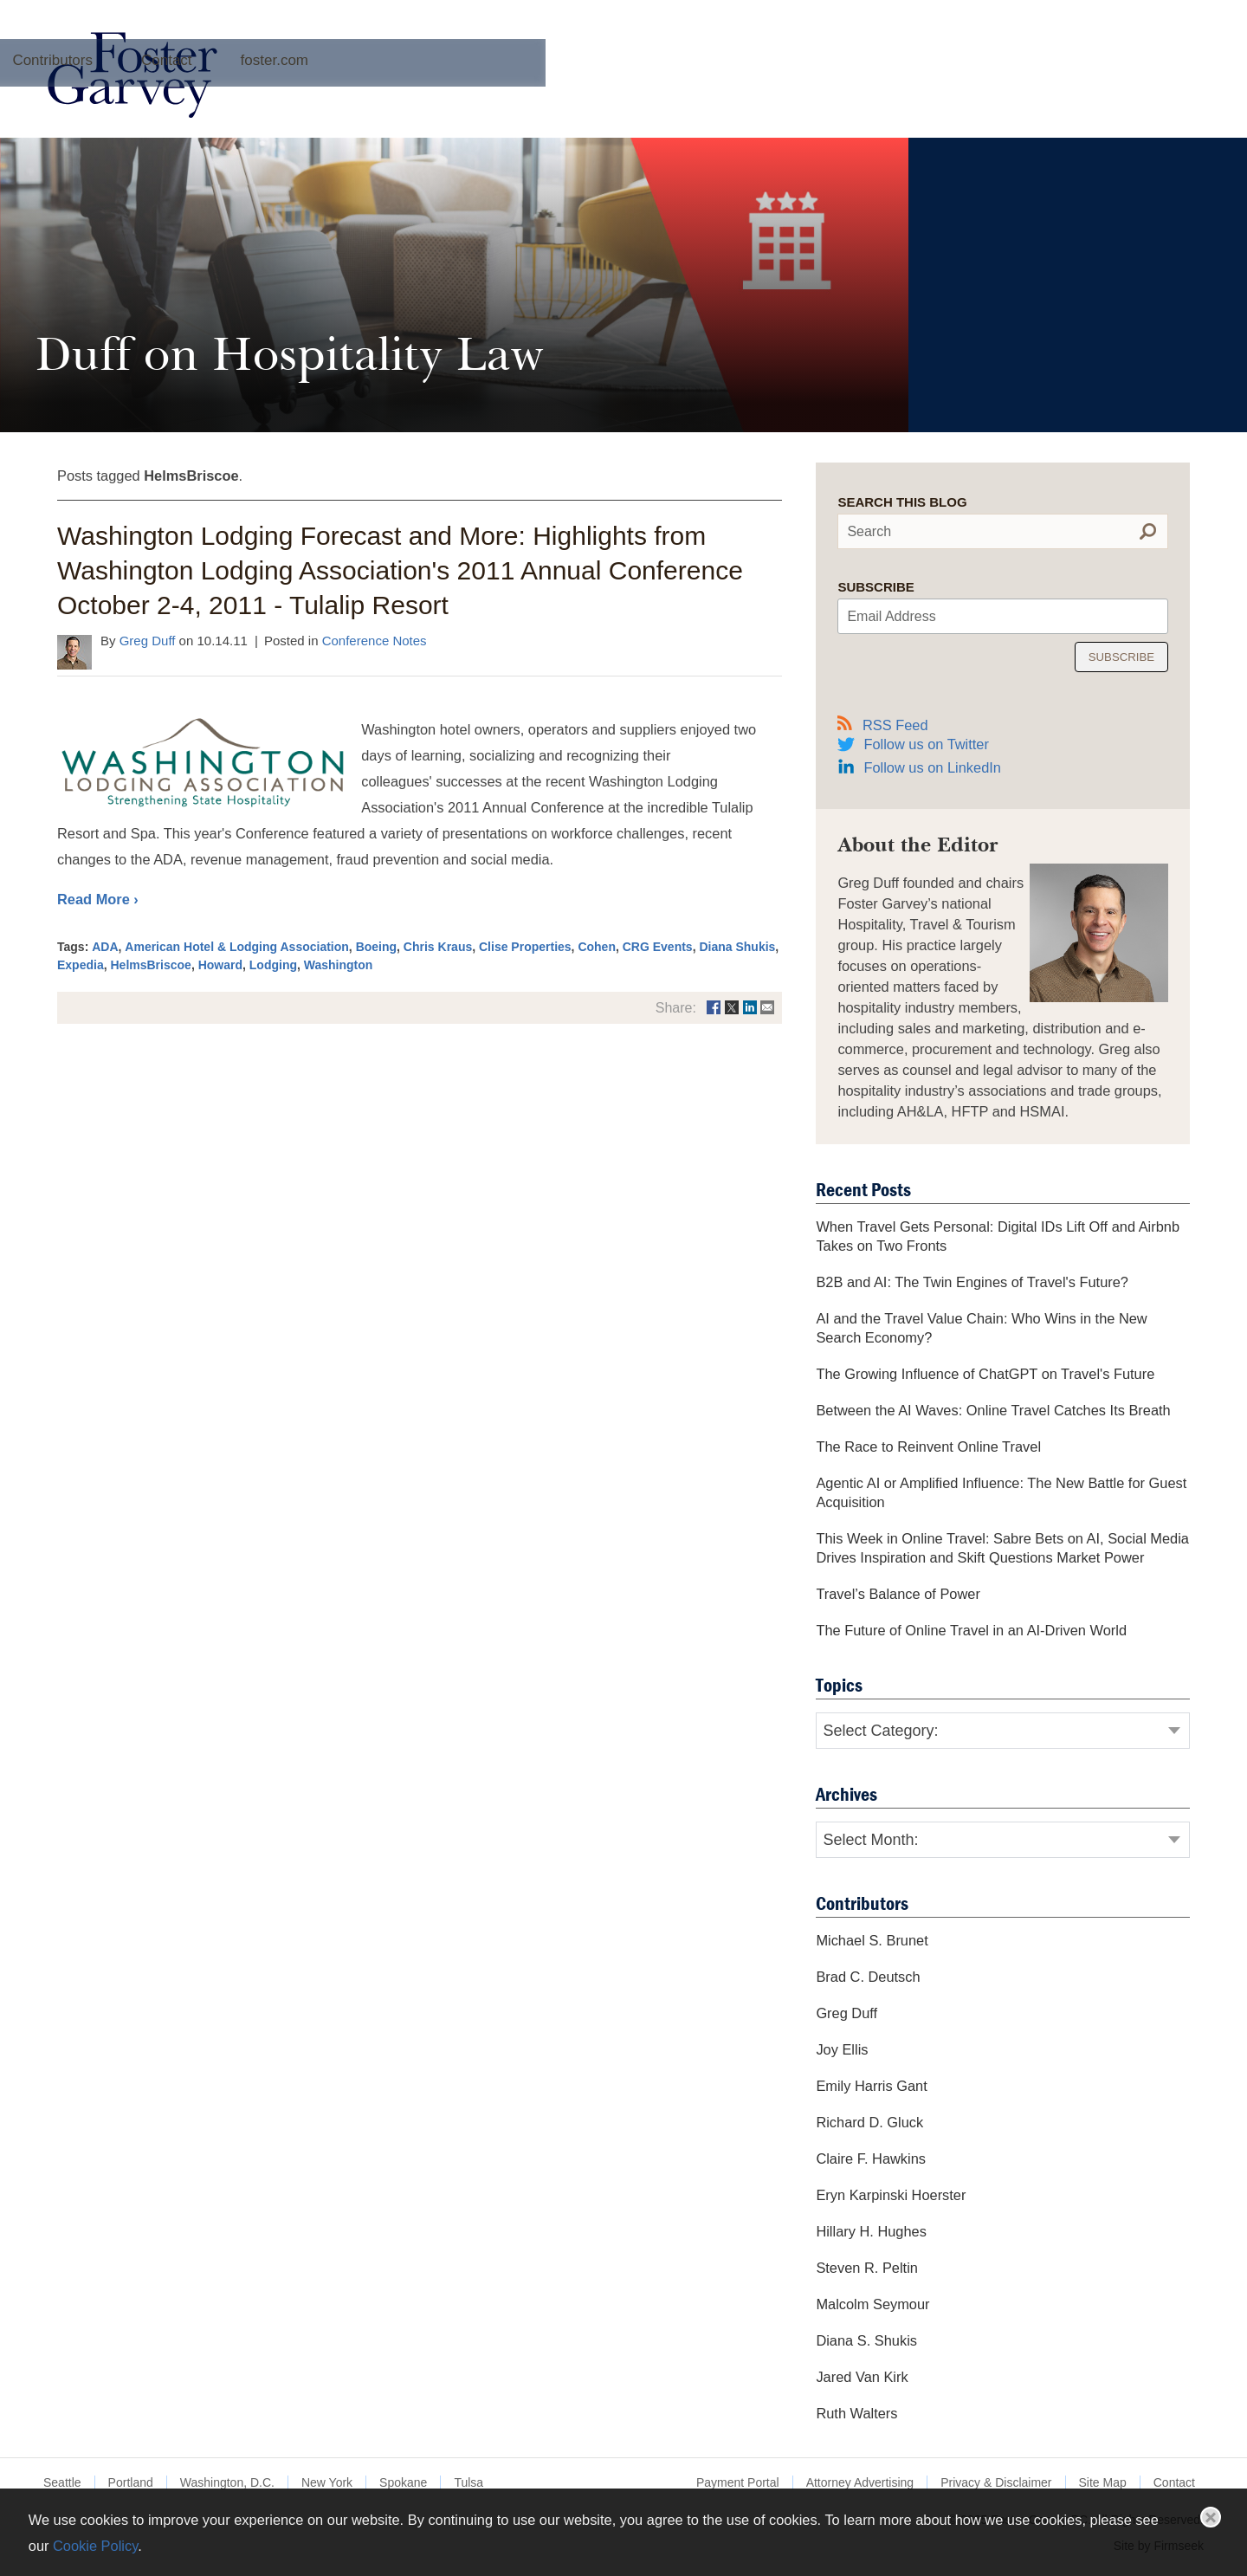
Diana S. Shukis (866, 2340)
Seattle (62, 2482)
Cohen (597, 947)
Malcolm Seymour (872, 2304)
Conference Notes (374, 640)
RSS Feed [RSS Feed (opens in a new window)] (882, 724)
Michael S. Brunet (871, 1940)
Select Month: (870, 1839)
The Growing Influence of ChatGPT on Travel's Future (985, 1374)
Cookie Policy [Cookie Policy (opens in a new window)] (95, 2545)
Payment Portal (737, 2482)
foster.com (867, 98)
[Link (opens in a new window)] (713, 1008)
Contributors (646, 98)
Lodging (273, 965)
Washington (338, 965)
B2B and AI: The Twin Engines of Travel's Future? (972, 1282)
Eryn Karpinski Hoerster (891, 2195)
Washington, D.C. (227, 2482)
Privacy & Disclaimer (995, 2482)
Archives (529, 98)
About (433, 98)
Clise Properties (525, 947)
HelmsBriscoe (150, 965)
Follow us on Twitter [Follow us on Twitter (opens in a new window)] (926, 744)
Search (869, 531)
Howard (220, 965)
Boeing (376, 947)
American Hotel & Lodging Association (237, 947)
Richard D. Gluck (869, 2122)
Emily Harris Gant (871, 2086)
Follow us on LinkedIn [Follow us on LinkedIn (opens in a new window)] (932, 767)
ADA (105, 947)
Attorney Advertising (860, 2482)
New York (326, 2482)
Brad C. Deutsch (868, 1976)
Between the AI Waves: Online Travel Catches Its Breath (993, 1410)
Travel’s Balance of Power (898, 1594)
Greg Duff (148, 640)
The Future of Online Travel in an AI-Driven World (971, 1630)
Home (345, 98)
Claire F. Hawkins (871, 2158)
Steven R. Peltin (867, 2267)
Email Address (891, 616)
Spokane (403, 2482)
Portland (130, 2482)
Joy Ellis (842, 2049)
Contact (760, 98)
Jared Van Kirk (862, 2377)
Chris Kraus (438, 947)
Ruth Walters (856, 2413)
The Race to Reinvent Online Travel (928, 1446)
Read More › (98, 899)
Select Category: (880, 1730)
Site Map (1103, 2482)
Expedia (80, 965)
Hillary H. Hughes (871, 2231)
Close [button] (1210, 2517)
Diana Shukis (737, 947)
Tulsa (468, 2482)
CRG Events (658, 947)
